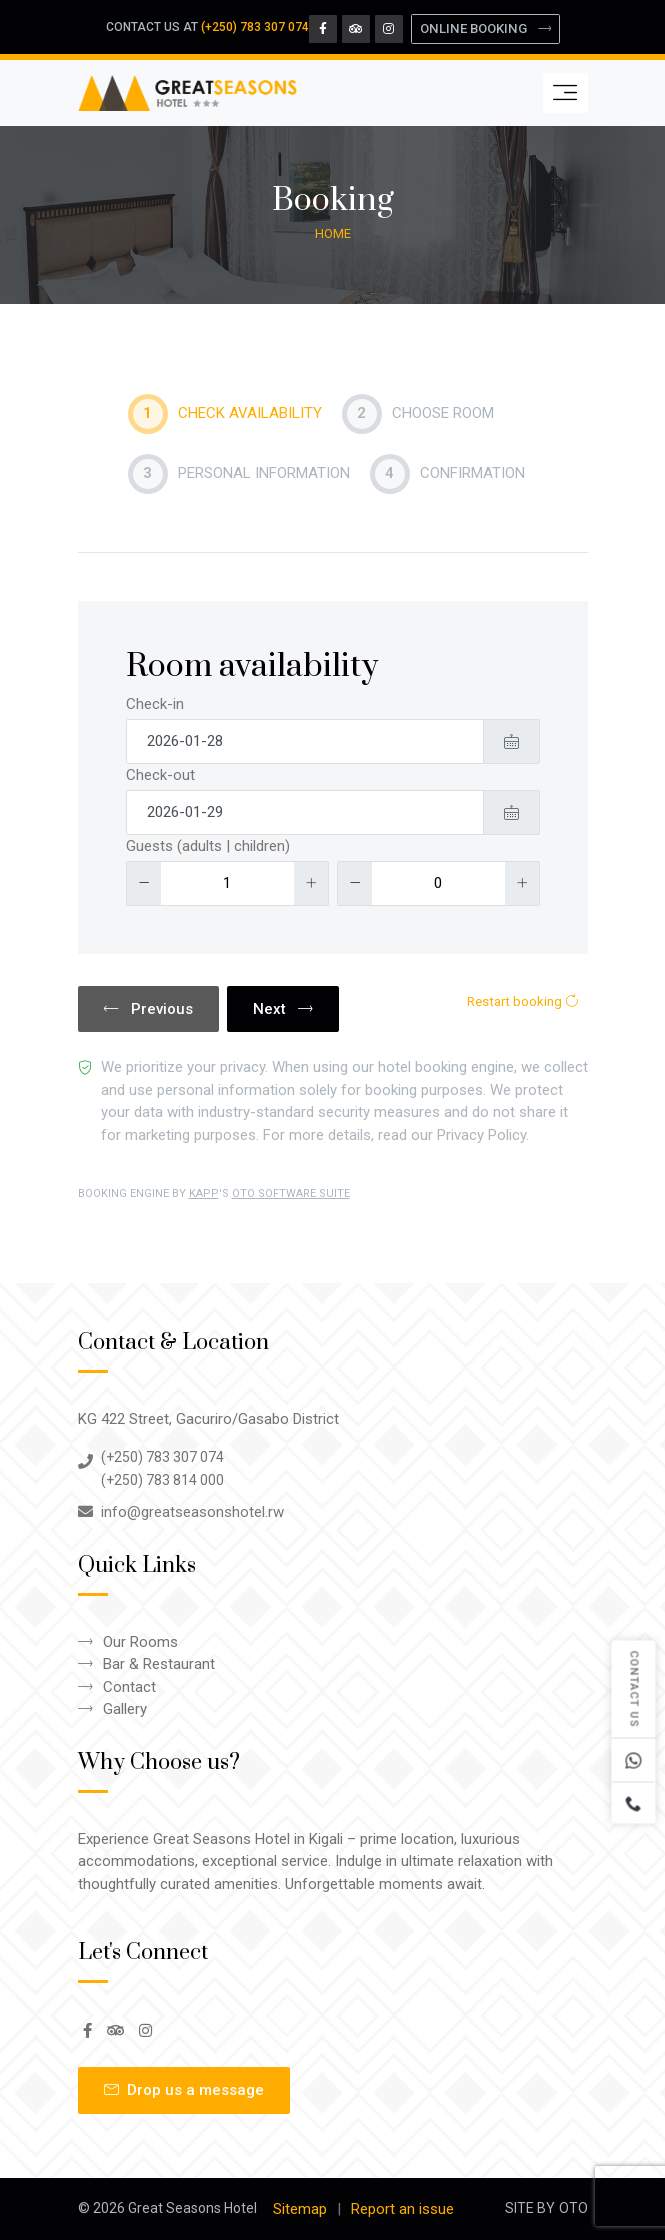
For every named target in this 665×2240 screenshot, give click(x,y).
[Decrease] (144, 883)
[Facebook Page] (323, 29)
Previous (148, 1009)
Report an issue (402, 2209)
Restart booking (522, 1001)
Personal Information (239, 474)
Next (283, 1009)
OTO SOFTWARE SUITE (291, 1193)
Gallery (125, 1709)
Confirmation (447, 474)
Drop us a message (184, 2090)
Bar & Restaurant (159, 1664)
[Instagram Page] (389, 29)
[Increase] (311, 883)
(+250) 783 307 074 (255, 27)
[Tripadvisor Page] (356, 29)
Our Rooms (140, 1642)
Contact (129, 1687)
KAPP (204, 1193)
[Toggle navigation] (565, 93)
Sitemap (300, 2209)
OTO (573, 2208)
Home (333, 233)
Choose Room (418, 414)
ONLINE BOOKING (485, 28)
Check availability (225, 414)
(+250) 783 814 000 (162, 1480)
